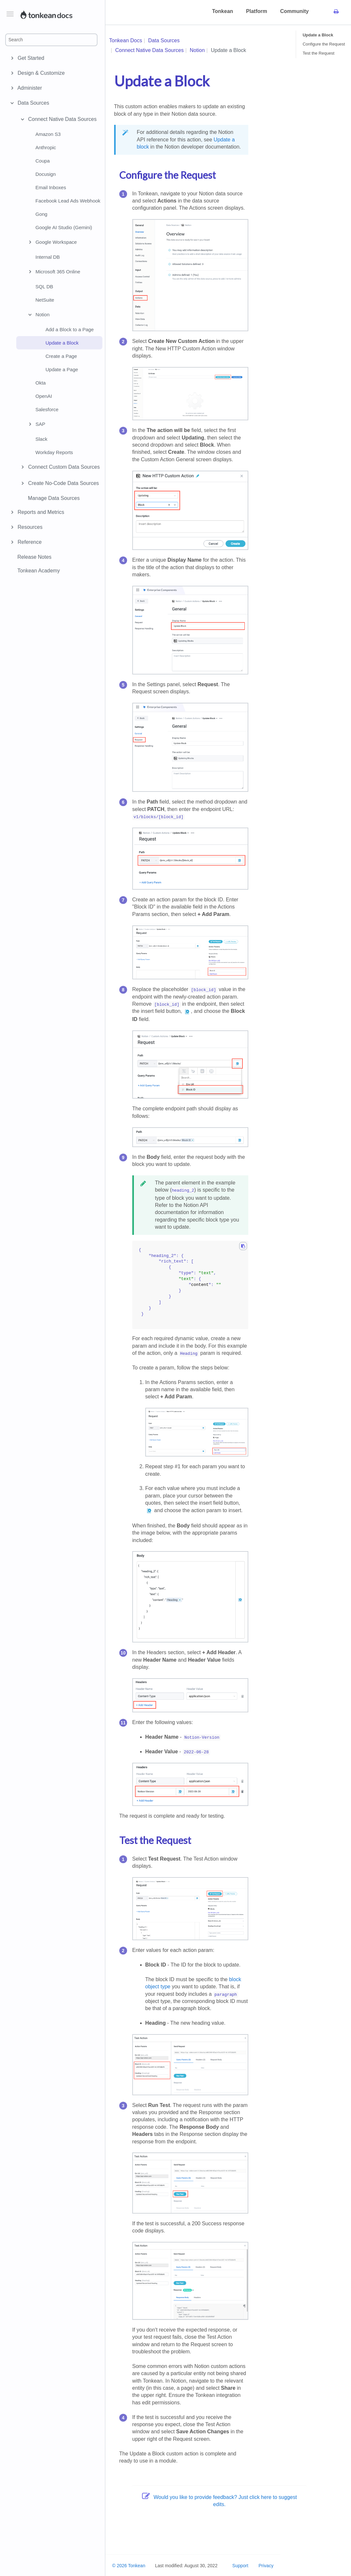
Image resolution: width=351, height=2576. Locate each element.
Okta (40, 383)
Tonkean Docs (125, 40)
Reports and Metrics (40, 512)
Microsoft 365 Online (53, 271)
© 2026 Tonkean (128, 2565)
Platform (256, 11)
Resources (29, 527)
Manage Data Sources (54, 498)
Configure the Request (324, 44)
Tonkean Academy (38, 570)
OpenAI (43, 396)
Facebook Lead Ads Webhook (67, 200)
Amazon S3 (48, 134)
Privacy (266, 2565)
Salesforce (46, 409)
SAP (35, 424)
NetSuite (44, 300)
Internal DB (47, 257)
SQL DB (44, 286)
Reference (29, 542)
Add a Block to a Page (70, 329)
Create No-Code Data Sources (59, 483)
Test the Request (318, 53)
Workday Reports (54, 452)
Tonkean (222, 11)
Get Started (30, 58)
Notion (38, 314)
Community (294, 11)
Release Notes (34, 557)
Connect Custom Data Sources (59, 467)
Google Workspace (51, 242)
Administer (29, 88)
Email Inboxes (50, 187)
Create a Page (61, 356)
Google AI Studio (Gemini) (63, 227)
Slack (41, 439)
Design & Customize (40, 73)
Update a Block (62, 343)
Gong (41, 214)
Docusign (45, 174)
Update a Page (62, 369)
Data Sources (32, 103)
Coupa (42, 160)
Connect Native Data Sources (58, 119)
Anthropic (45, 147)
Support (240, 2565)
